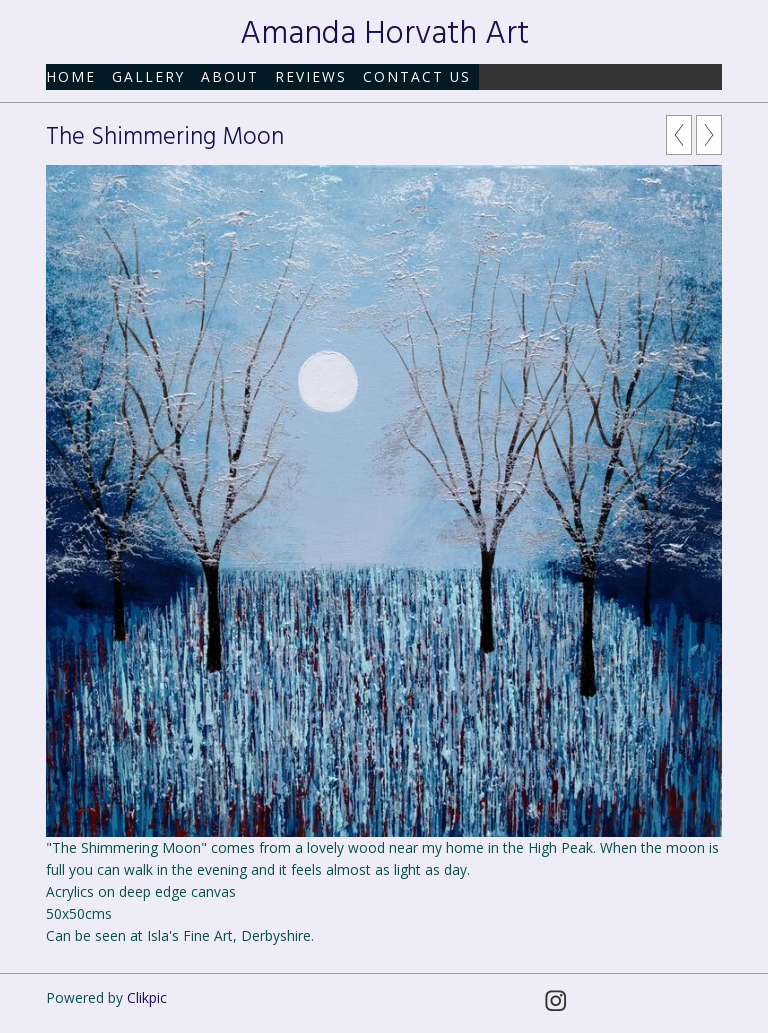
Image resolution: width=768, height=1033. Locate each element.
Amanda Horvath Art (384, 34)
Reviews (311, 76)
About (230, 76)
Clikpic (147, 997)
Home (71, 76)
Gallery (148, 76)
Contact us (417, 76)
